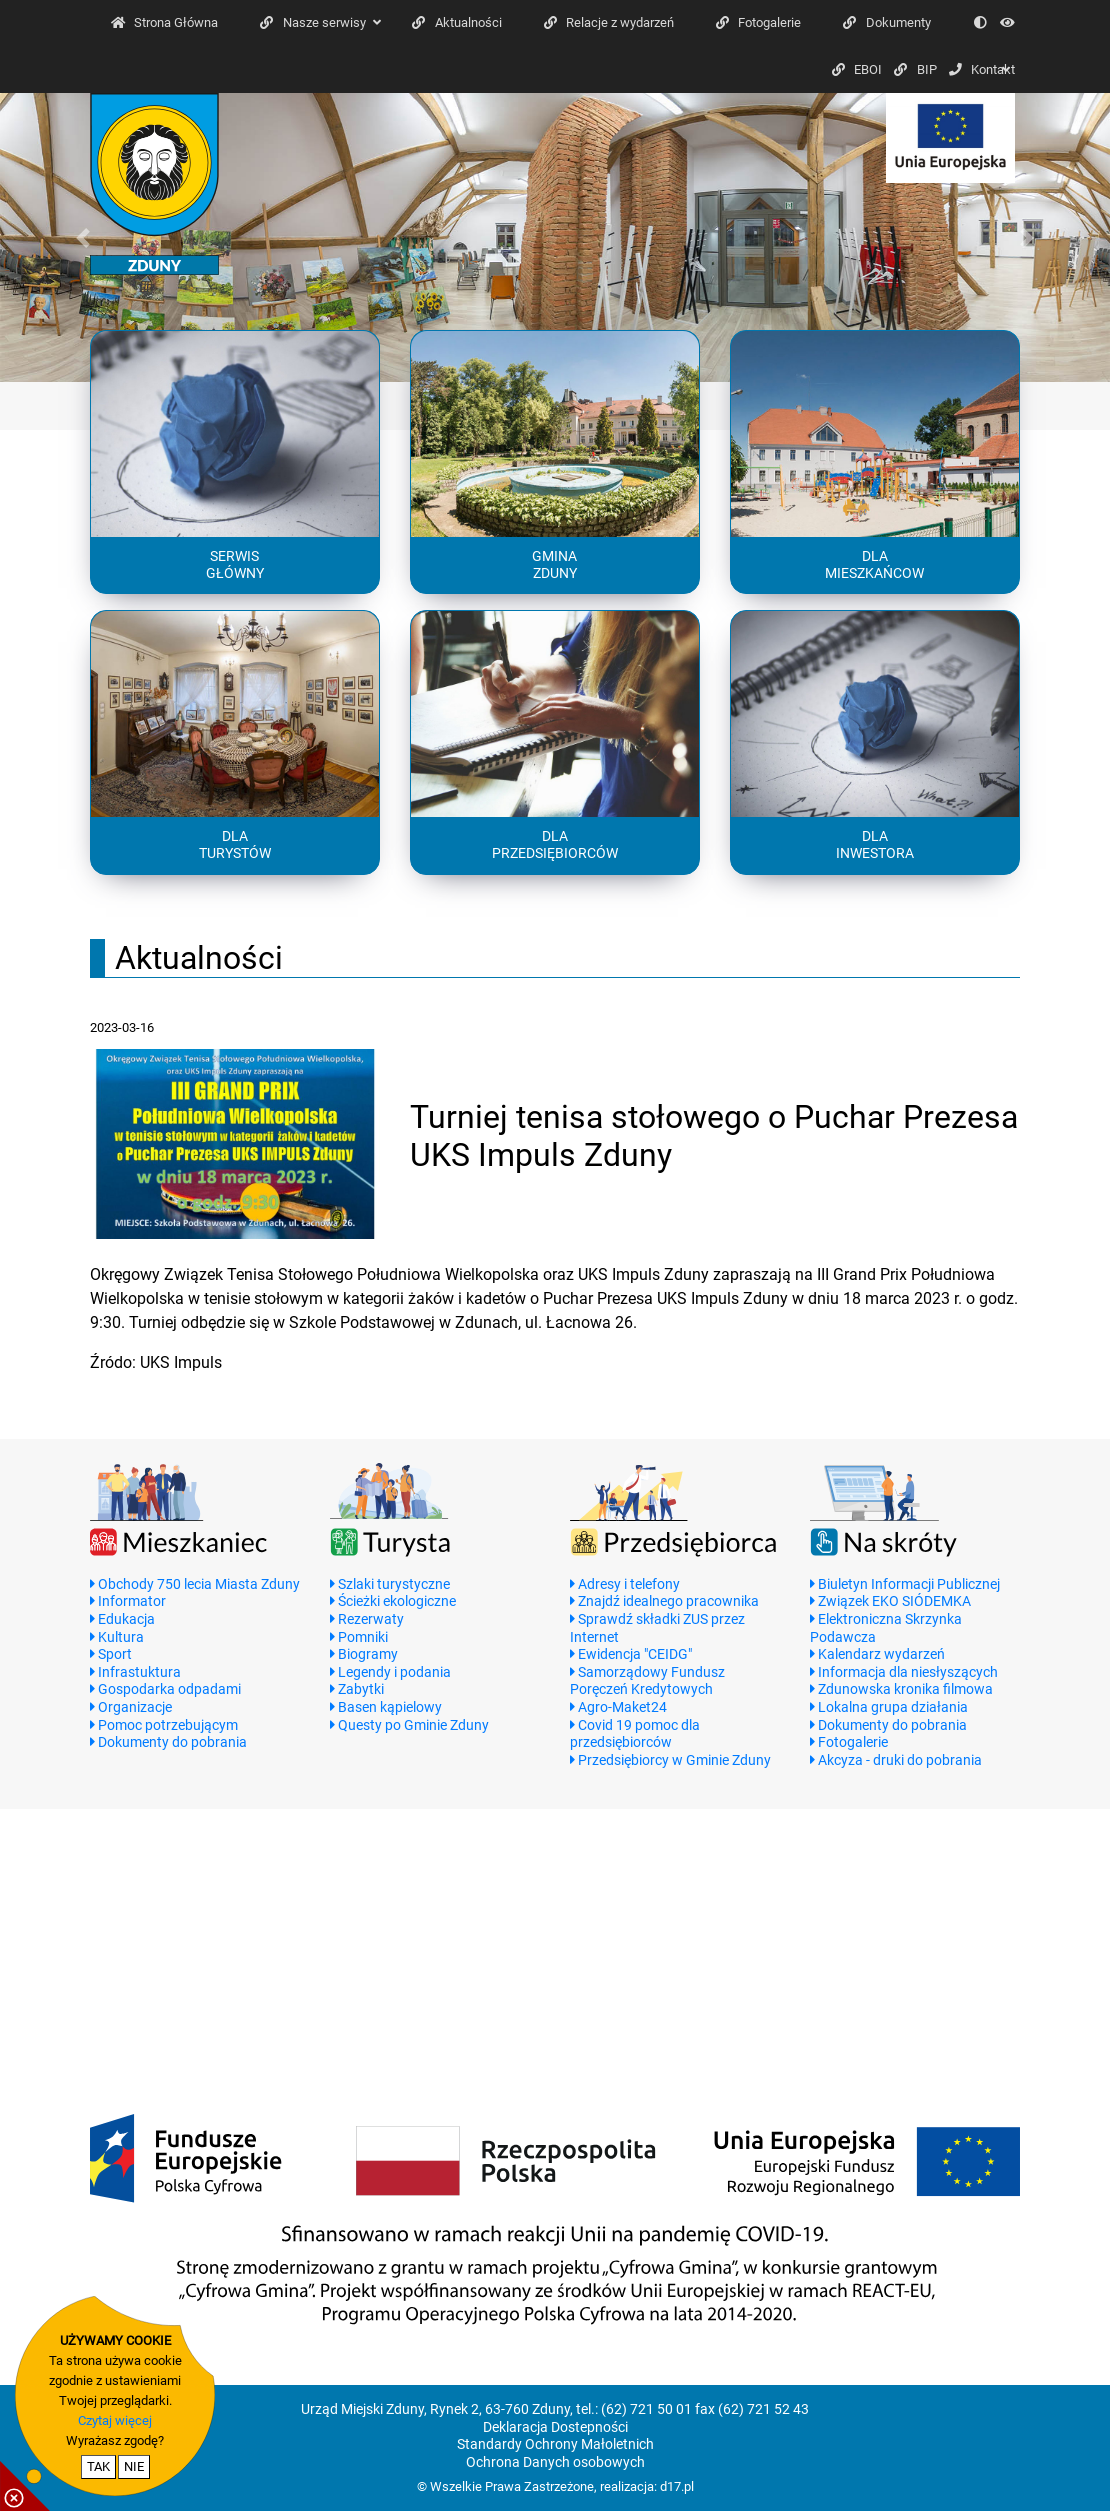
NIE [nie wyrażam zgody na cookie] (134, 2466)
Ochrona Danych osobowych (555, 2462)
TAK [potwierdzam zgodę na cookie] (98, 2466)
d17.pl (677, 2486)
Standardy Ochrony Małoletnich (555, 2444)
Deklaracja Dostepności (555, 2427)
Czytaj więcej (115, 2420)
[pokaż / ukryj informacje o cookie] (25, 2486)
